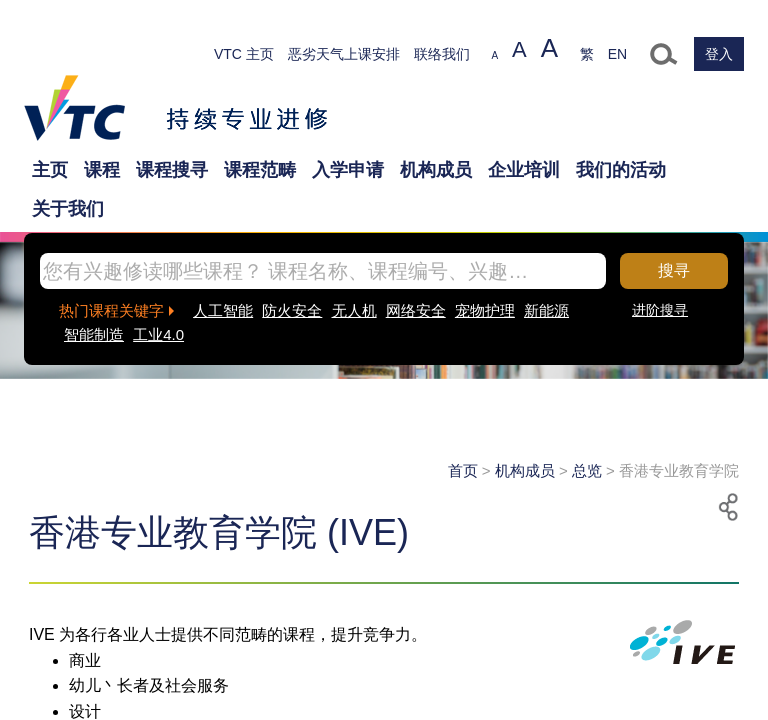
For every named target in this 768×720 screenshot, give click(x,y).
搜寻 (674, 270)
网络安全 (416, 310)
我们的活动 (621, 170)
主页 (50, 170)
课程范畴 (260, 170)
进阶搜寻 (660, 310)
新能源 (546, 310)
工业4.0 (158, 334)
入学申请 (348, 170)
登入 (719, 54)
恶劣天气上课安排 (344, 54)
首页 (463, 470)
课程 (102, 170)
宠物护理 (485, 310)
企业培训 (524, 170)
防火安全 (292, 310)
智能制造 (94, 334)
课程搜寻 (172, 170)
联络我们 (442, 54)
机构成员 (436, 170)
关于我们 (68, 209)
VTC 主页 (244, 54)
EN (617, 54)
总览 (587, 470)
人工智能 (223, 310)
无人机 (354, 310)
